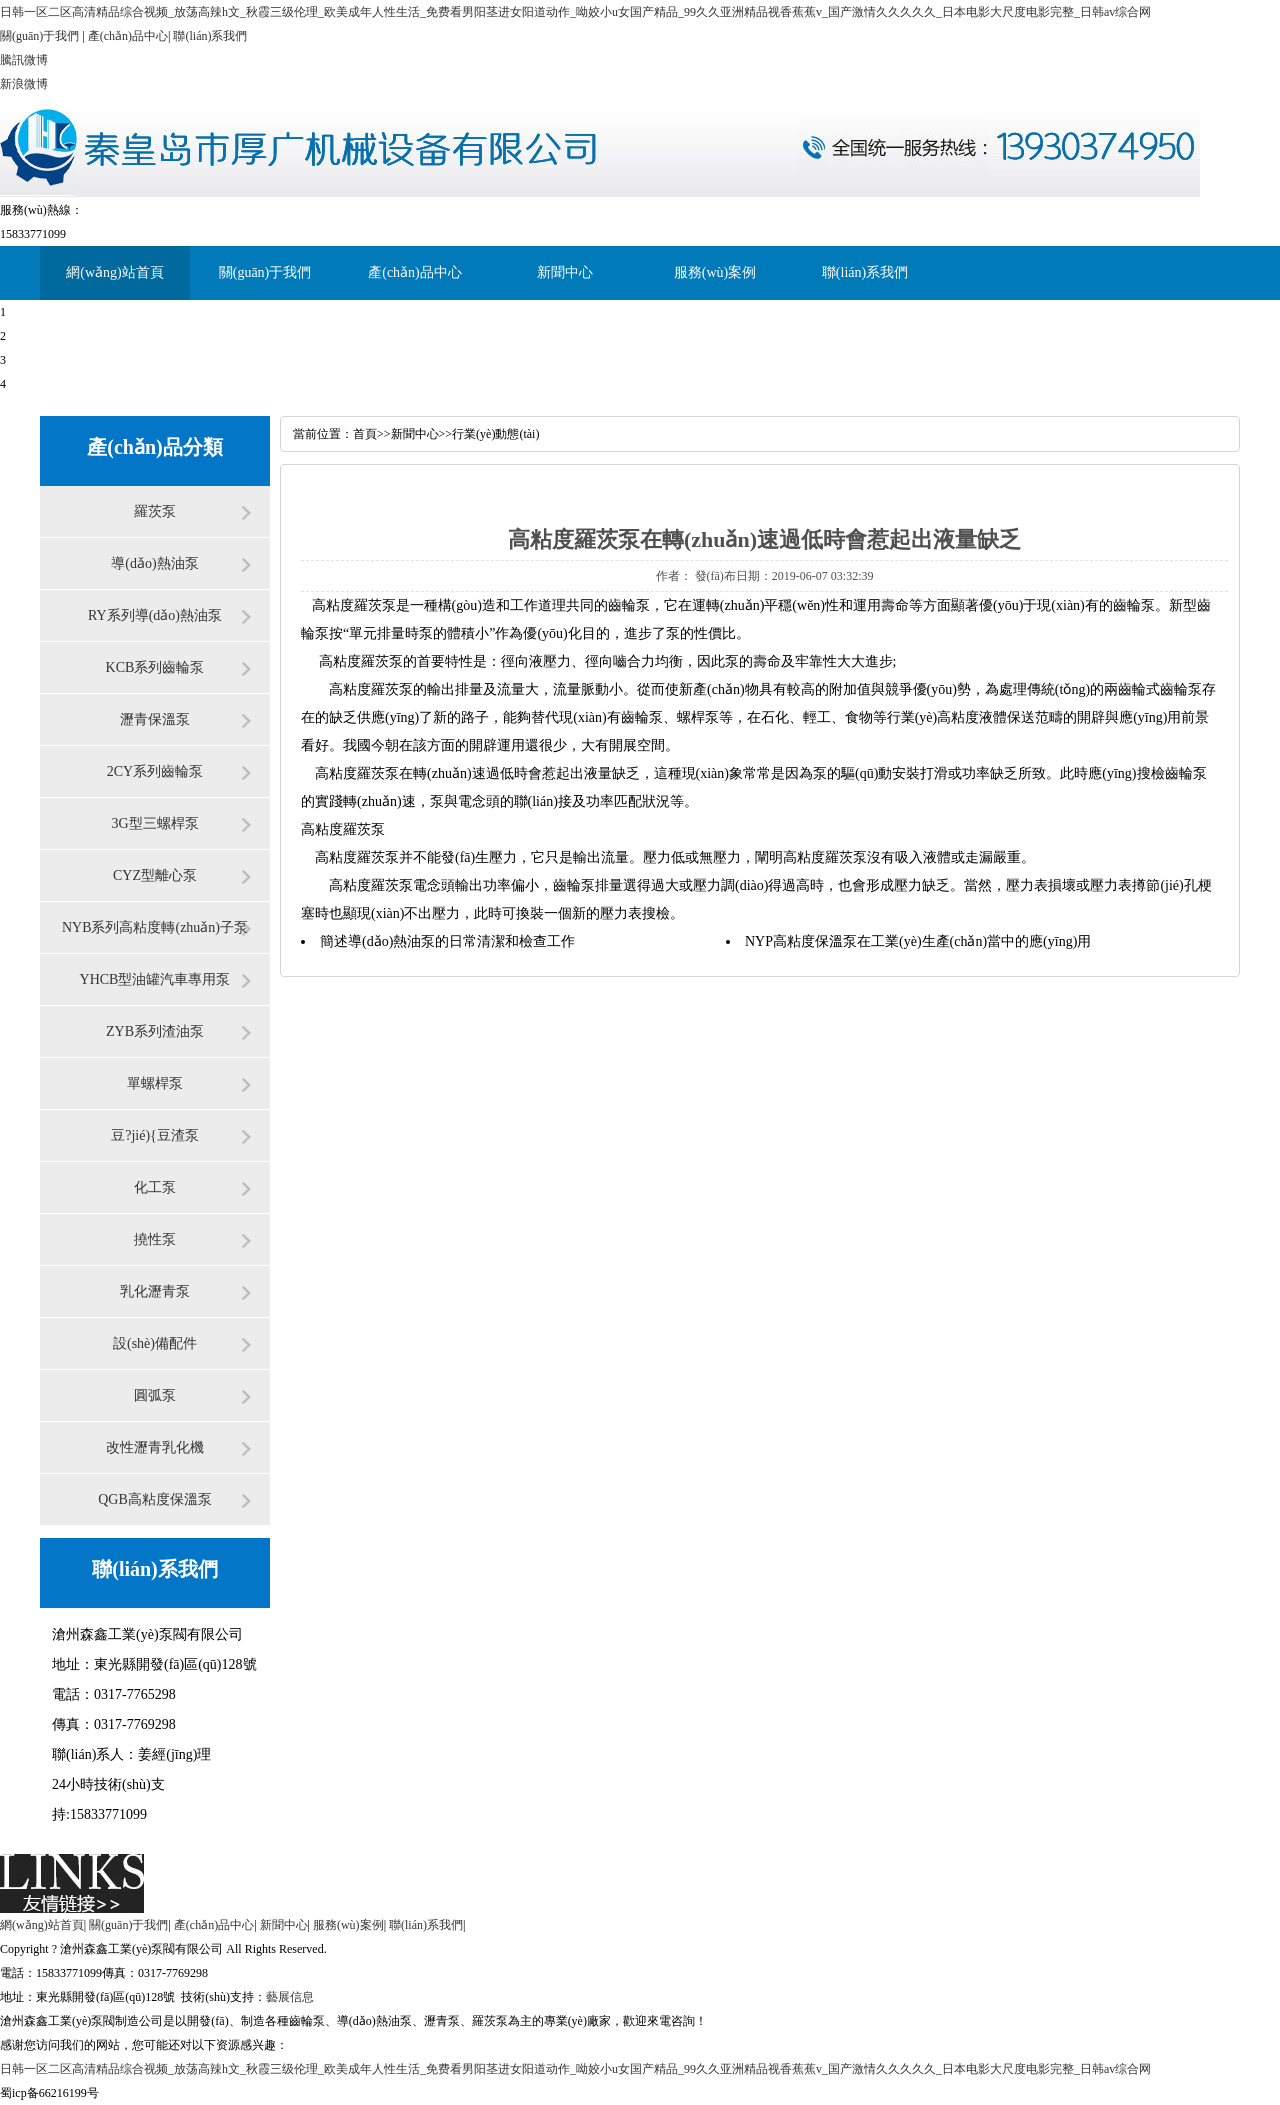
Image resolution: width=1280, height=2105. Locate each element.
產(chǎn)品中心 (128, 36)
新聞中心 (565, 272)
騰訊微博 (24, 60)
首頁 (365, 434)
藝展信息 (290, 1997)
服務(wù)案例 (715, 272)
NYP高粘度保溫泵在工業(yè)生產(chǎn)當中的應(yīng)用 (918, 941)
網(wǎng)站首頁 (114, 272)
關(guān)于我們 (39, 36)
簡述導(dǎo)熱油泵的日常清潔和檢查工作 (447, 941)
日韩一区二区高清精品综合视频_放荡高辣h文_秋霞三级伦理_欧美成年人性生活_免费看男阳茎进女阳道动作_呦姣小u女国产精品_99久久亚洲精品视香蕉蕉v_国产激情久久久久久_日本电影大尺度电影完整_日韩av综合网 (575, 12)
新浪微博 (24, 84)
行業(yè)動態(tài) (495, 434)
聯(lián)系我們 (210, 36)
